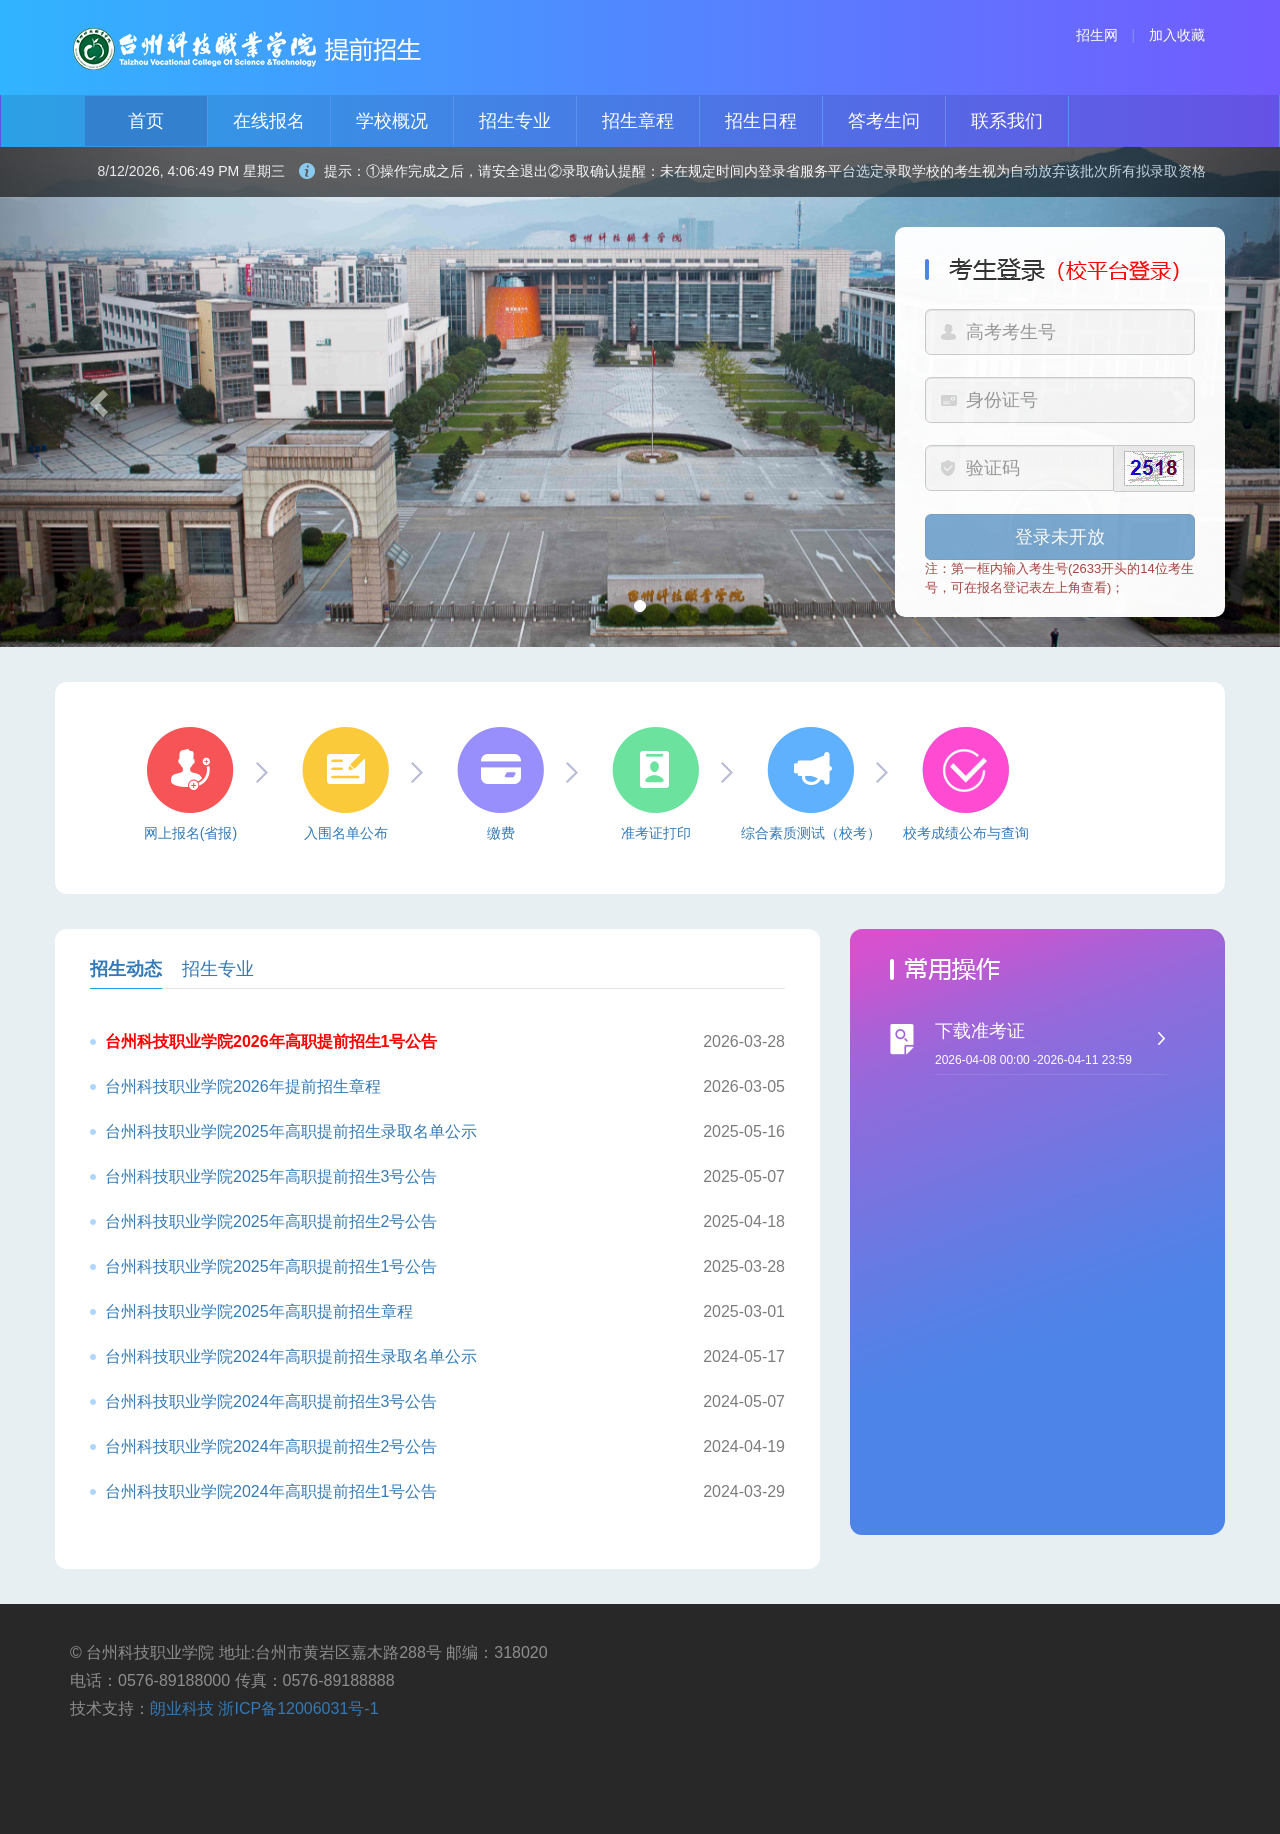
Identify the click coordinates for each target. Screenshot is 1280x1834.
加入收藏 (1177, 35)
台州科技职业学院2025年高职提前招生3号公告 (271, 1176)
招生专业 (515, 121)
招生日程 (761, 121)
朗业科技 (182, 1708)
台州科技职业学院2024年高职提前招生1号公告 (271, 1491)
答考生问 (884, 121)
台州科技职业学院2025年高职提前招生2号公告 (271, 1221)
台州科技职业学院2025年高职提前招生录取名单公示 (291, 1131)
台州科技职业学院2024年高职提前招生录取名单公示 (291, 1356)
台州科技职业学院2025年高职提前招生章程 (259, 1311)
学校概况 (392, 121)
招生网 (1097, 35)
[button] (96, 397)
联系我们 (1007, 121)
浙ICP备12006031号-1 (298, 1708)
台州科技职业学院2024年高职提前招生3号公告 (271, 1401)
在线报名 (269, 121)
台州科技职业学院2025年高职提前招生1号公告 (271, 1266)
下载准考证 (1060, 1048)
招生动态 (126, 969)
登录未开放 (1060, 537)
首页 (146, 121)
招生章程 (638, 121)
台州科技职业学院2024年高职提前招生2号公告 (271, 1446)
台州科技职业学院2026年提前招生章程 (243, 1086)
